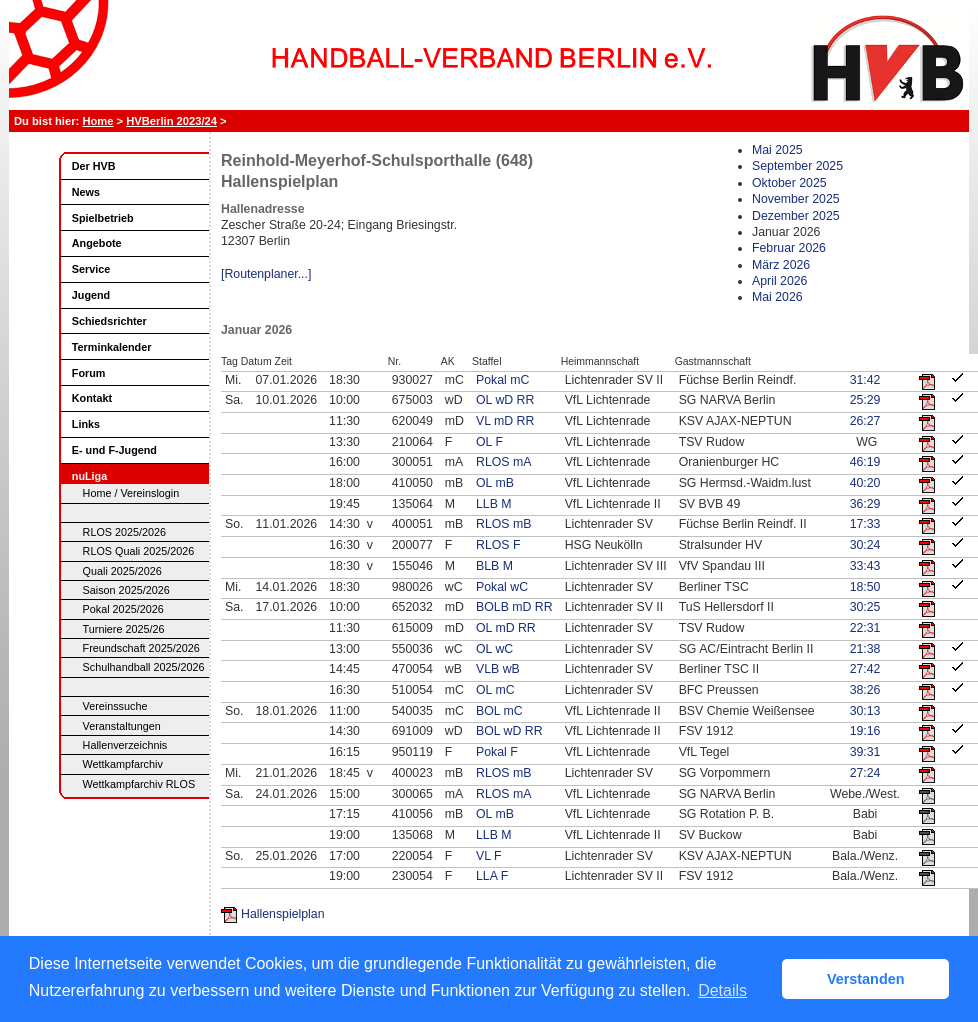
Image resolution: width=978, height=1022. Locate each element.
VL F (489, 856)
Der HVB (94, 166)
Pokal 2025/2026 (123, 609)
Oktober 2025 (789, 183)
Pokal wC (502, 587)
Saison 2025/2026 (126, 590)
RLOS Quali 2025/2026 (139, 551)
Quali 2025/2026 (122, 571)
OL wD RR (505, 400)
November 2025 (796, 199)
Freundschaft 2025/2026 (141, 648)
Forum (89, 373)
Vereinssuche (115, 706)
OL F (489, 442)
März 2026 (781, 265)
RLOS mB (503, 524)
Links (86, 424)
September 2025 (797, 166)
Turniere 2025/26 (124, 629)
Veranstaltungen (122, 726)
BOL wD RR (509, 731)
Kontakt (92, 398)
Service (91, 269)
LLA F (492, 876)
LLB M (494, 504)
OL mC (495, 690)
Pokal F (497, 752)
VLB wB (498, 669)
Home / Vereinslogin (131, 493)
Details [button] (722, 990)
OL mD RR (506, 628)
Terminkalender (112, 347)
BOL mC (499, 711)
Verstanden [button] (866, 979)
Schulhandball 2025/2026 (144, 667)
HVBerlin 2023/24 (171, 121)
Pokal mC (502, 380)
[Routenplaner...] (266, 274)
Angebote (97, 243)
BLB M (494, 566)
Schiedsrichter (109, 321)
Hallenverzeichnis (125, 745)
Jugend (91, 295)
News (86, 192)
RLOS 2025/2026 (124, 532)
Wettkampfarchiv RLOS (139, 784)
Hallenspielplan (283, 914)
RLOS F (498, 545)
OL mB (495, 483)
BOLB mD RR (514, 607)
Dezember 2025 (796, 216)
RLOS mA (503, 462)
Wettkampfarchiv (123, 764)
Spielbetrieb (103, 218)
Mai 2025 (777, 150)
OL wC (494, 649)
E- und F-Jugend (114, 450)
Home (97, 121)
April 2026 (779, 281)
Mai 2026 (777, 297)
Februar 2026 (789, 248)
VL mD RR (505, 421)
